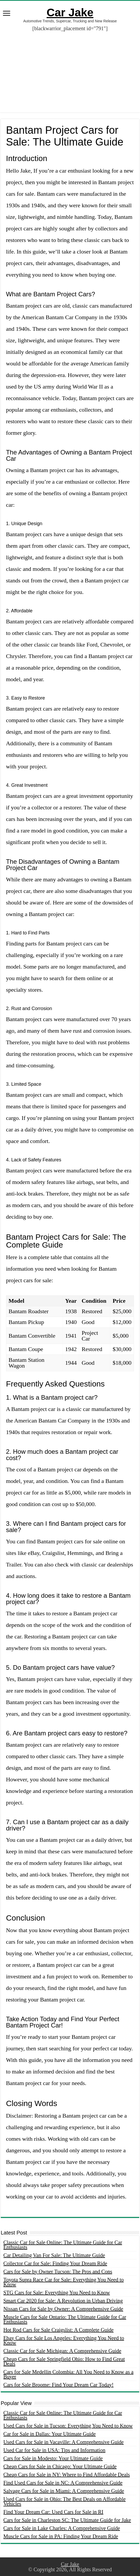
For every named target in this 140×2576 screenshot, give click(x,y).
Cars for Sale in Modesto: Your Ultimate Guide (53, 2458)
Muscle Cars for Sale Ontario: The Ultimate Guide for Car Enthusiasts (64, 2319)
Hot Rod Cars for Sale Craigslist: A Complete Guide (58, 2330)
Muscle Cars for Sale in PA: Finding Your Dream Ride (60, 2536)
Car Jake (70, 12)
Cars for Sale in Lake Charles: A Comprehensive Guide (61, 2528)
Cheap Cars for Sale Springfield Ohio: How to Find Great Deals (64, 2361)
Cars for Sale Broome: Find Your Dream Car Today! (58, 2385)
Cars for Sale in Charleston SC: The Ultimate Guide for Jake (67, 2520)
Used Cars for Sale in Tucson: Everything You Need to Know (68, 2426)
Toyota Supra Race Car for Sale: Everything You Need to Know (63, 2282)
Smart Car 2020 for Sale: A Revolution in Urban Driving (63, 2301)
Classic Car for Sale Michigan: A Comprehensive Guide (62, 2351)
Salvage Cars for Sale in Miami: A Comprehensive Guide (63, 2491)
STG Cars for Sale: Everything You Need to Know (56, 2292)
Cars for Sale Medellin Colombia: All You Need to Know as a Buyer (68, 2374)
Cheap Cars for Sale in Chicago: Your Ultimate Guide (60, 2466)
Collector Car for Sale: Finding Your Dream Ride (55, 2263)
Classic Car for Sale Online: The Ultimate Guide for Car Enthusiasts (62, 2244)
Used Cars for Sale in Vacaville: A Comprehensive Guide (63, 2442)
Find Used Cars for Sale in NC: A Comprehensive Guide (63, 2483)
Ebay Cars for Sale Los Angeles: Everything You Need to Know (63, 2340)
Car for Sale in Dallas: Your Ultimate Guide (49, 2434)
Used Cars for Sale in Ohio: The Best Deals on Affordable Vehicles (64, 2501)
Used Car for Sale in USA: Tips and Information (54, 2450)
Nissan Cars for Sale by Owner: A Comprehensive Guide (63, 2309)
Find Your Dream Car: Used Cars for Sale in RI (53, 2512)
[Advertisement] (70, 68)
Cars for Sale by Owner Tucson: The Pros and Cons (57, 2271)
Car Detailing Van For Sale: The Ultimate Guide (54, 2255)
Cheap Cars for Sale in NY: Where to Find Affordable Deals (66, 2474)
